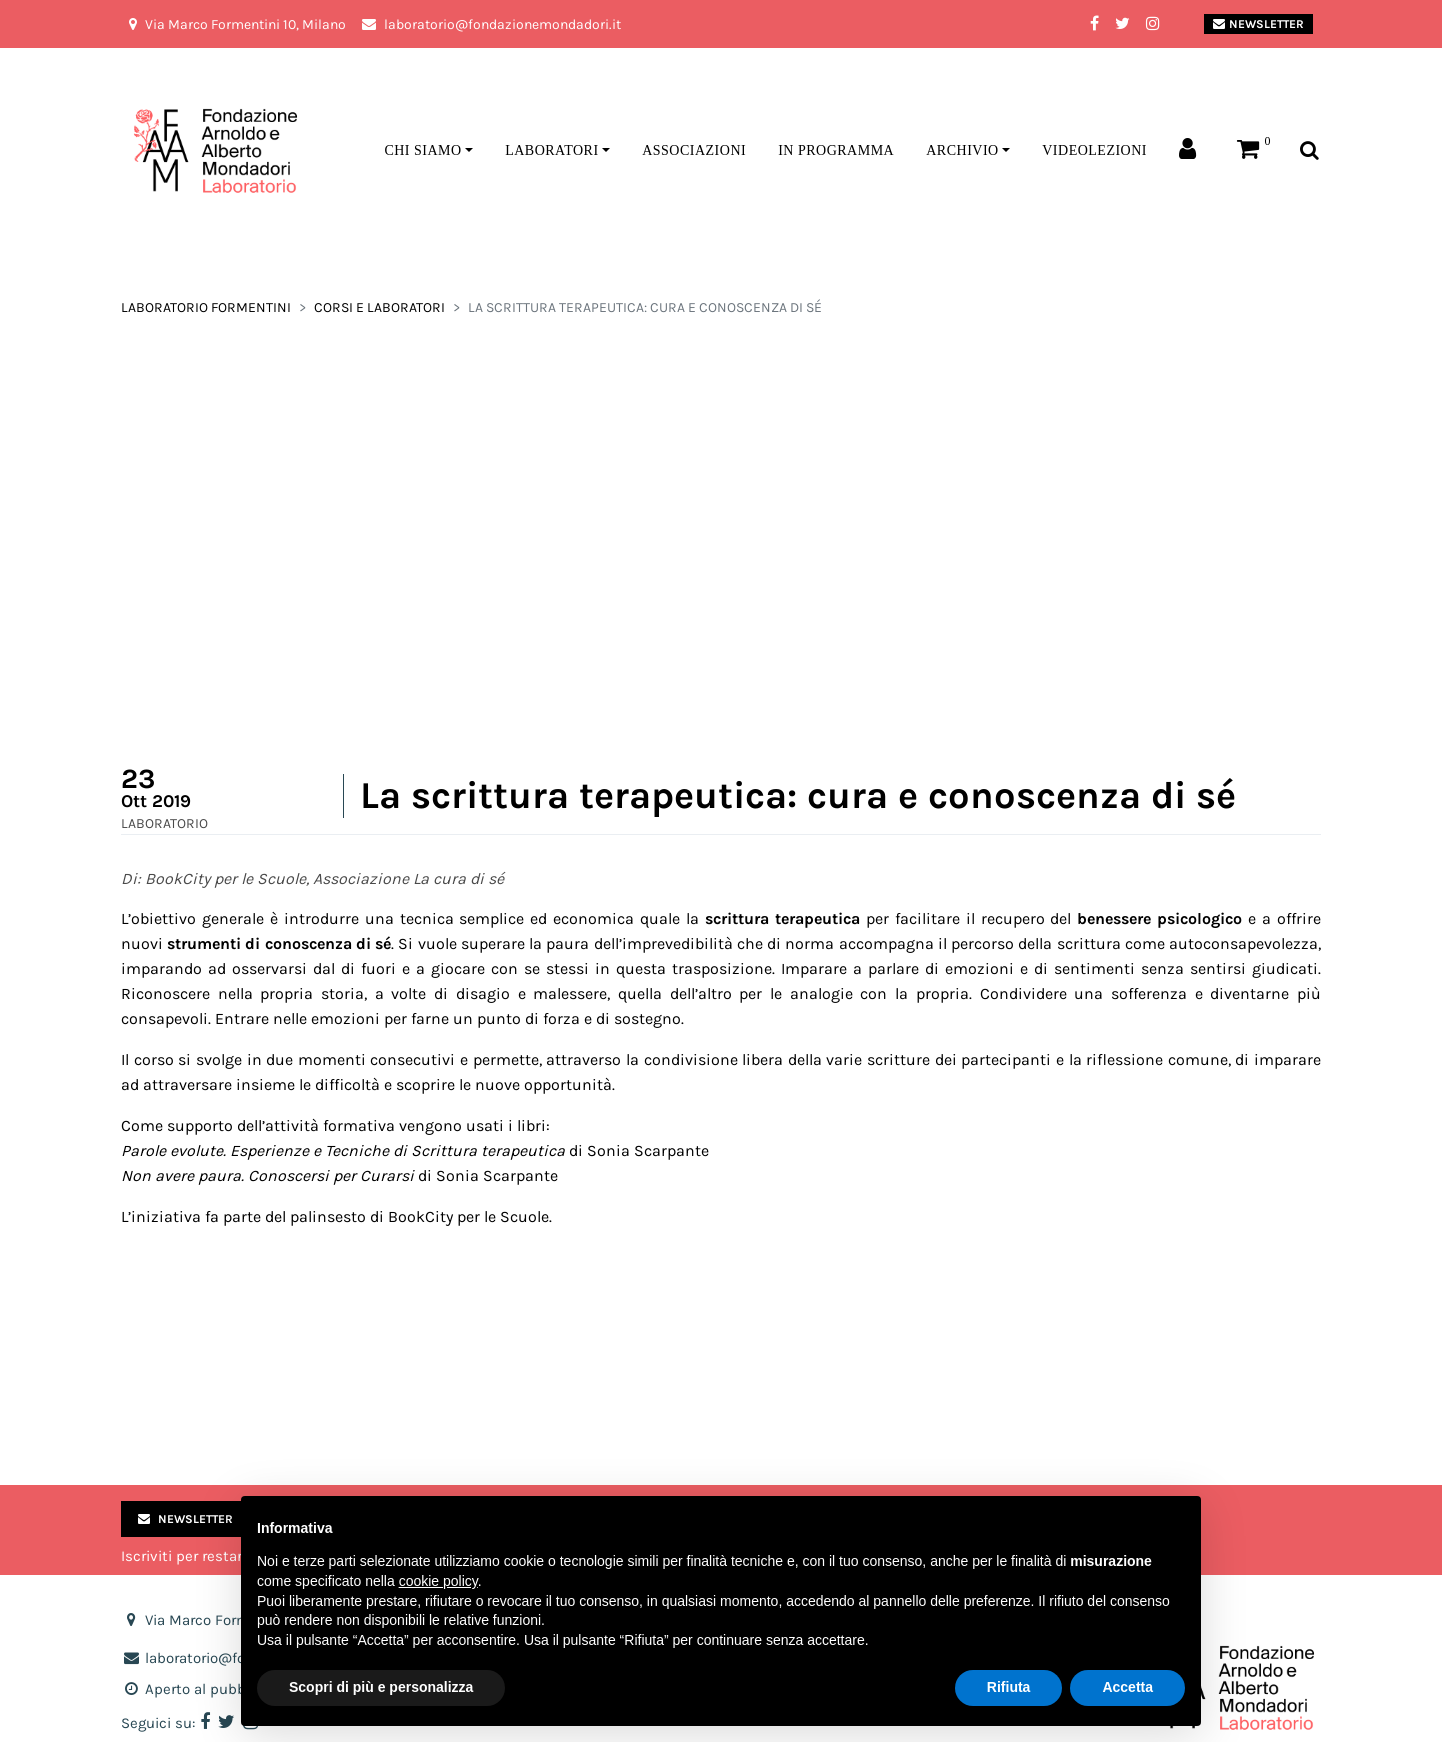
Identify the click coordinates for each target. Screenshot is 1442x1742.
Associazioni (694, 150)
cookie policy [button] (438, 1581)
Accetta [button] (1127, 1687)
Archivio (962, 150)
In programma (836, 150)
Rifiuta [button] (1009, 1687)
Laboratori (551, 150)
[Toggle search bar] (1309, 151)
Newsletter (1258, 24)
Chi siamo (422, 150)
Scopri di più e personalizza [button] (381, 1687)
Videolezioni (1094, 150)
